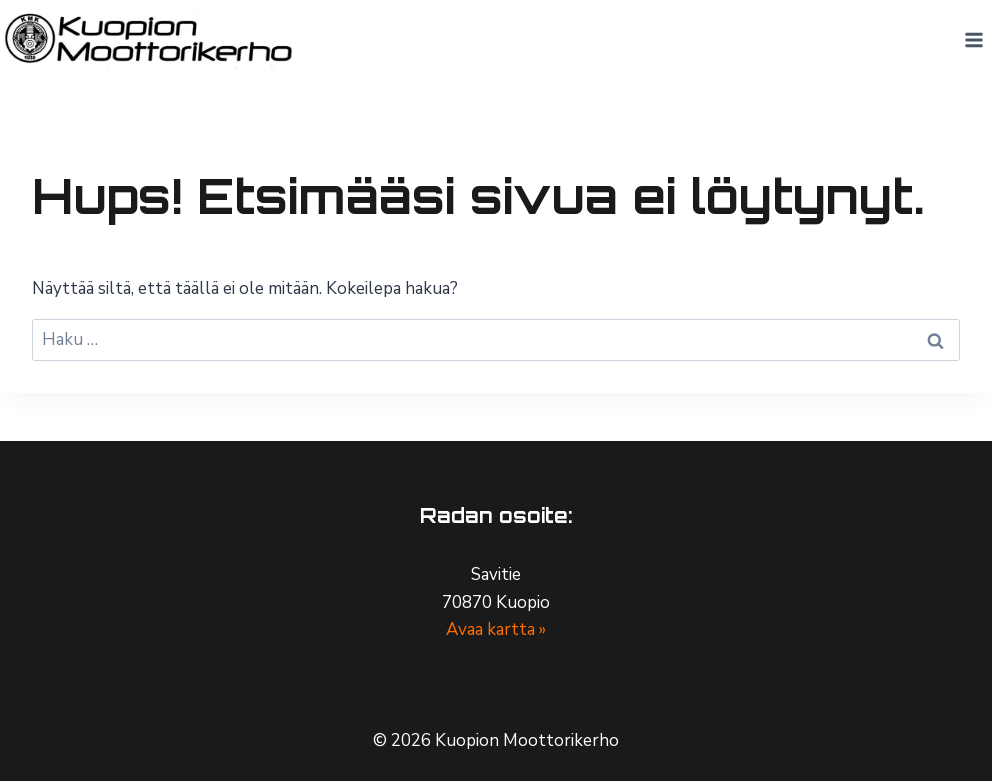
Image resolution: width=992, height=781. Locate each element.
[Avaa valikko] (973, 39)
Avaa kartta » (496, 629)
